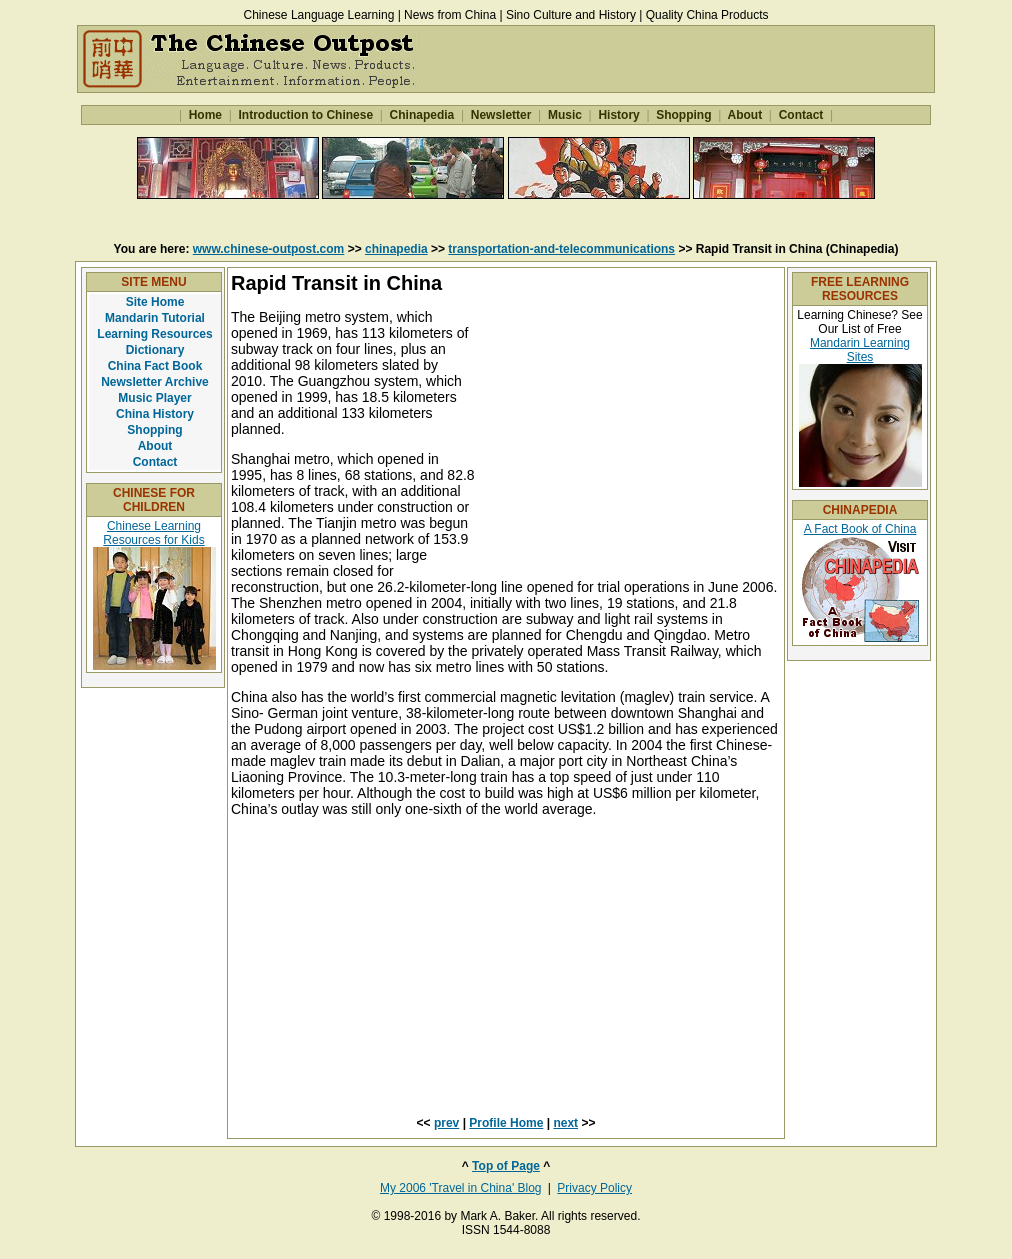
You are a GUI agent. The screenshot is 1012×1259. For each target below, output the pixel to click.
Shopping (684, 115)
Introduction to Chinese (305, 115)
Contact (800, 115)
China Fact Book (155, 366)
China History (155, 414)
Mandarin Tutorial (155, 318)
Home (205, 115)
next (565, 1123)
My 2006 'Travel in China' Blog (461, 1188)
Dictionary (155, 350)
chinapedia (396, 249)
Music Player (154, 398)
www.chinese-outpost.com (269, 249)
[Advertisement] (506, 219)
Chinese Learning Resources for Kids (153, 533)
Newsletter (500, 115)
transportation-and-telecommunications (561, 249)
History (619, 115)
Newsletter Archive (155, 382)
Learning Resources (154, 334)
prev (446, 1123)
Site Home (155, 302)
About (745, 115)
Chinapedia (421, 115)
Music (565, 115)
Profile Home (506, 1123)
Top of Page (506, 1166)
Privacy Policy (594, 1188)
